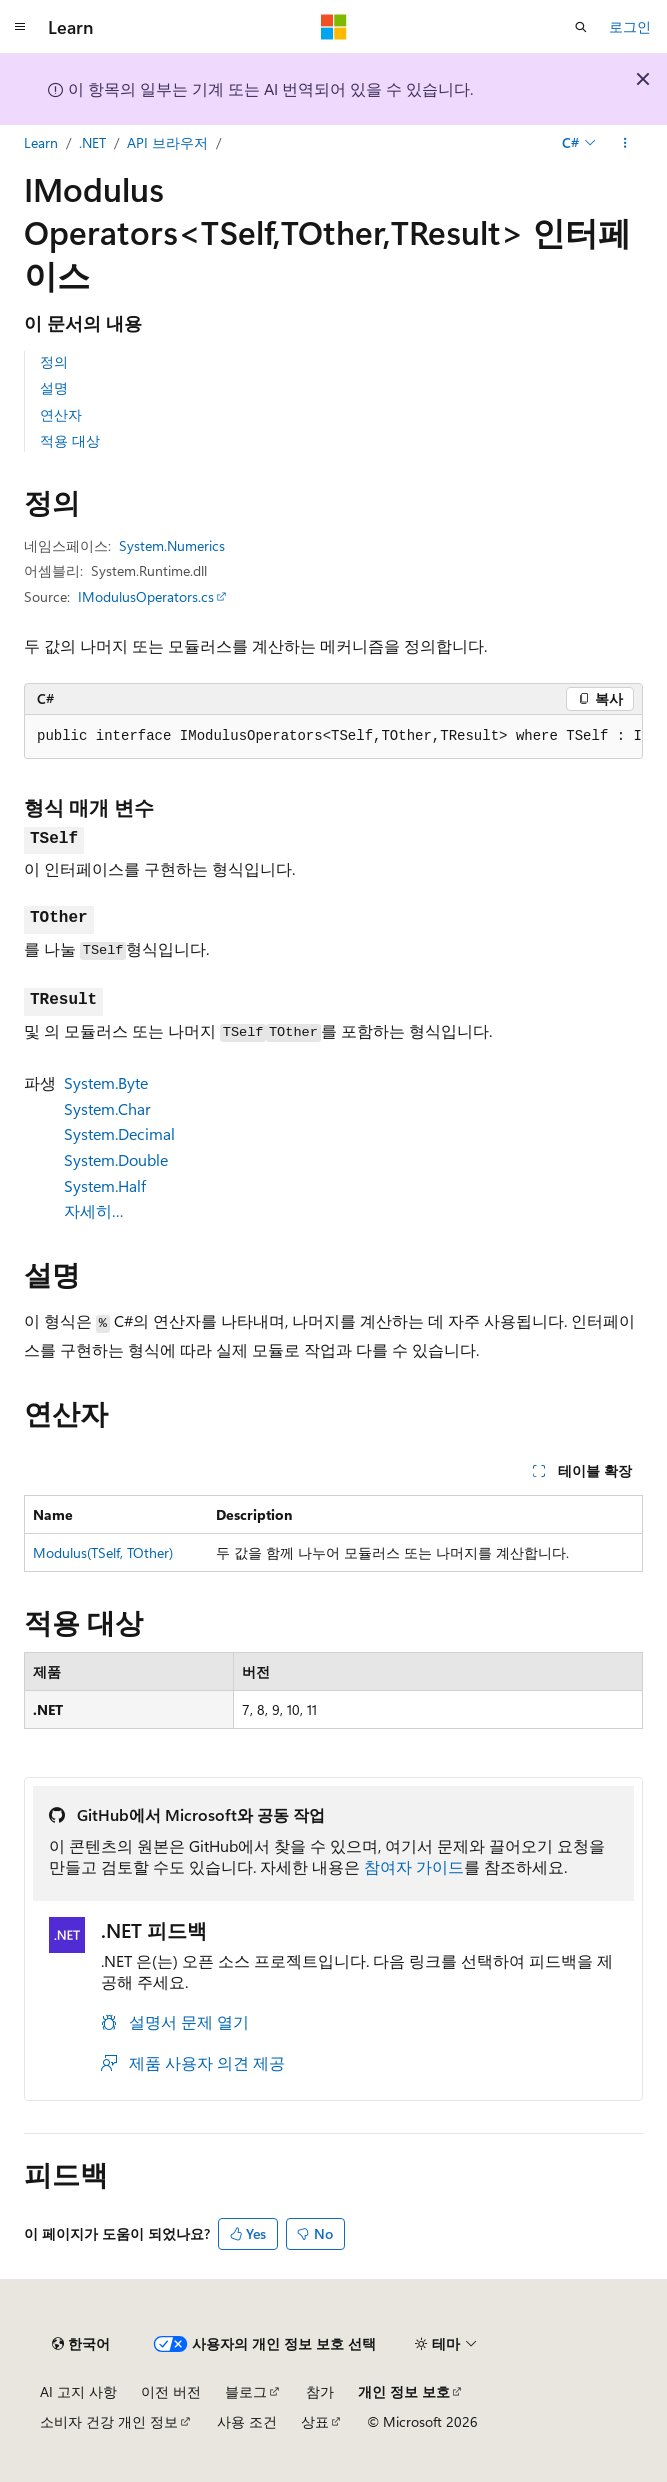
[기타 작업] (625, 143)
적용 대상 (70, 440)
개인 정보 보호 (404, 2391)
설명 (54, 387)
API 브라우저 (167, 142)
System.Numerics (172, 545)
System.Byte (106, 1082)
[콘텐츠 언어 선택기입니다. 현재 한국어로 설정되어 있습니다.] (81, 2344)
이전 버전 (171, 2391)
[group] (333, 737)
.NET (92, 142)
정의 (54, 361)
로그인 (630, 26)
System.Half (105, 1185)
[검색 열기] (581, 27)
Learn (41, 142)
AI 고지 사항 (78, 2391)
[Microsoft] (334, 27)
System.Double (116, 1159)
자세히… (94, 1210)
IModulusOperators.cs (146, 596)
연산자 (61, 414)
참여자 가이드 (414, 1866)
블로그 (246, 2391)
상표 (315, 2421)
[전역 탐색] (20, 27)
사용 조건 (247, 2421)
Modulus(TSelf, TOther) (103, 1552)
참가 (320, 2391)
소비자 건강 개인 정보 (109, 2421)
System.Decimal (119, 1133)
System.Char (107, 1108)
